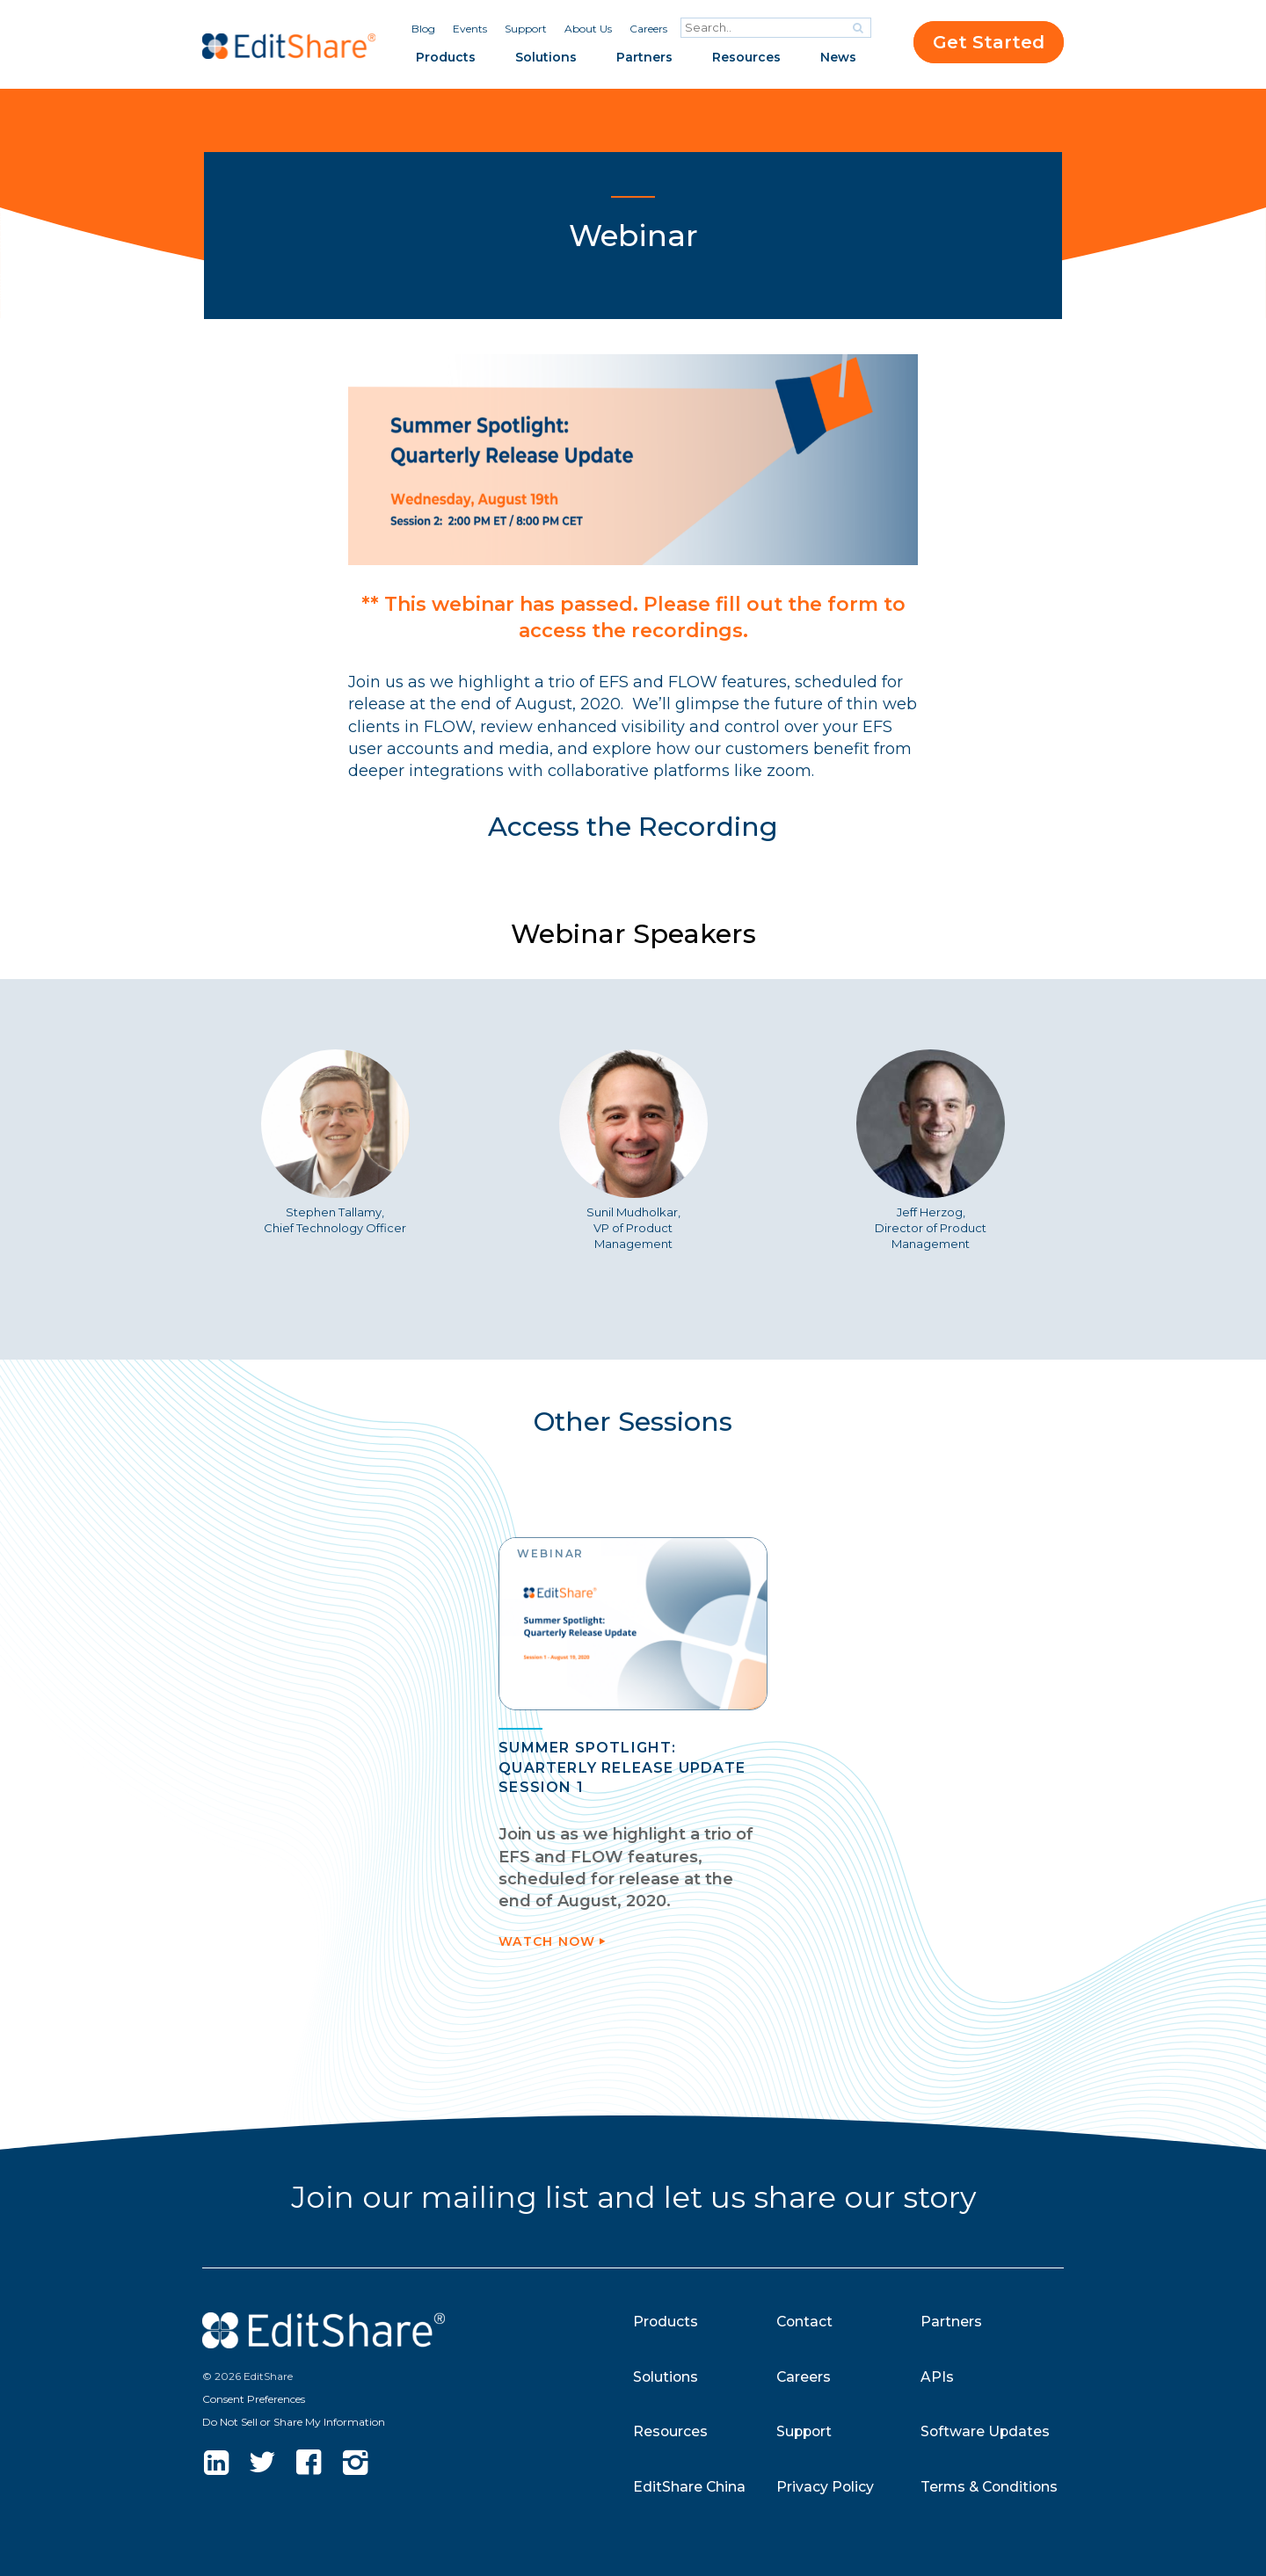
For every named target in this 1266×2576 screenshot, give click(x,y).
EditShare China (689, 2486)
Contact (805, 2321)
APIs (937, 2377)
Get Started (988, 42)
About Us (588, 28)
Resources (746, 57)
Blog (423, 28)
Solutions (546, 57)
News (838, 57)
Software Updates (985, 2431)
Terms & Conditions (991, 2486)
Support (526, 28)
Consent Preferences (253, 2398)
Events (470, 28)
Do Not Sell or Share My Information (293, 2421)
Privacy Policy (825, 2486)
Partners (644, 57)
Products (446, 57)
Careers (648, 28)
